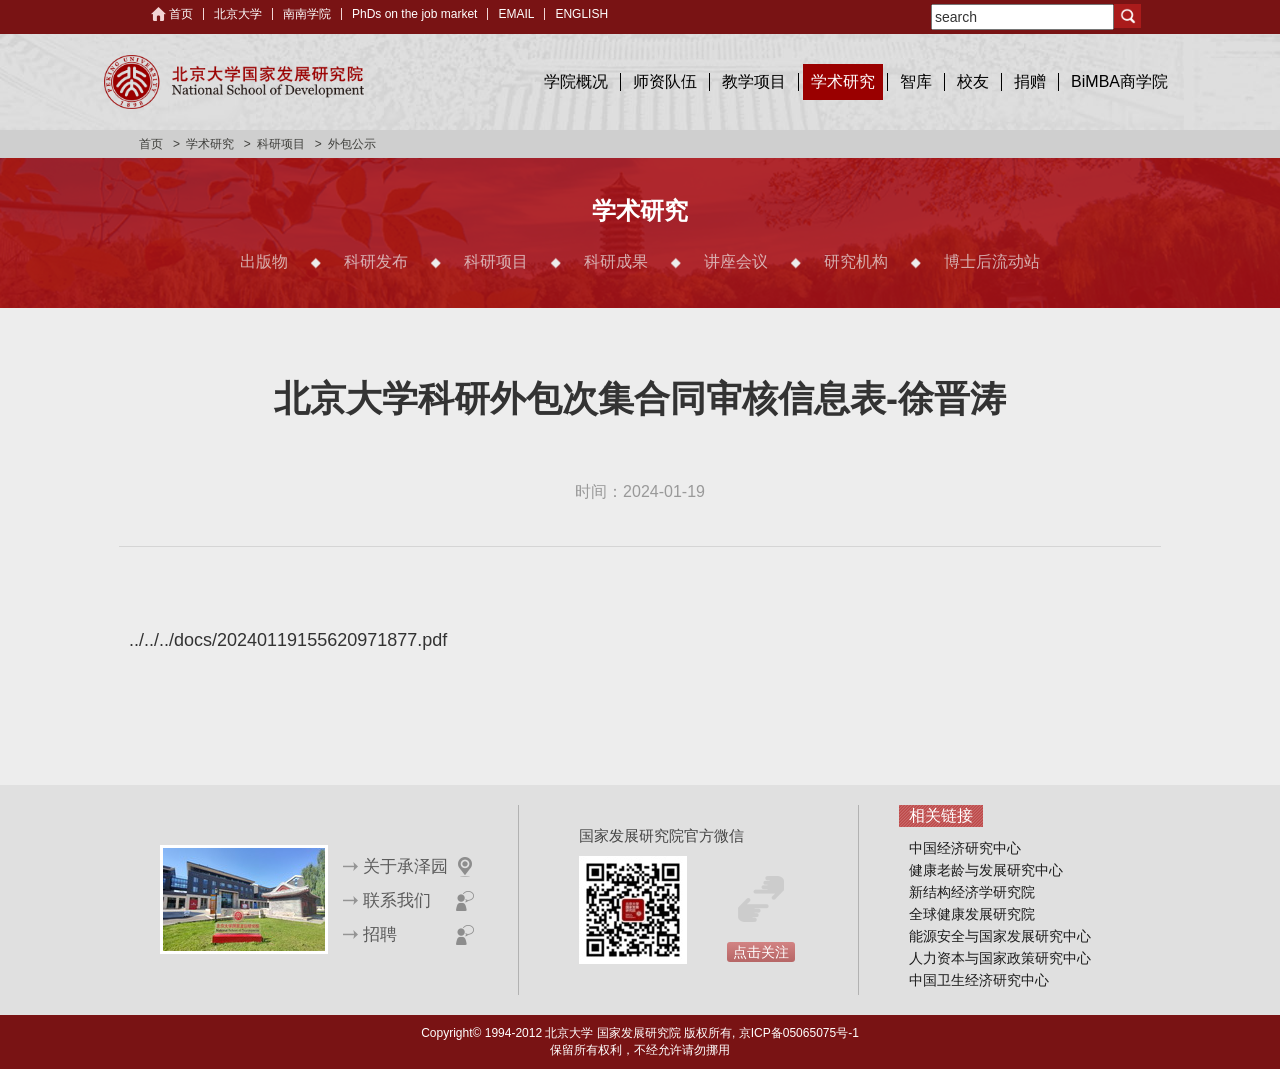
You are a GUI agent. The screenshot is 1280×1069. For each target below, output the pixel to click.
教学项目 (754, 81)
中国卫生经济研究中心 (979, 980)
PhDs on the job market (414, 14)
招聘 (380, 934)
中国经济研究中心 (965, 848)
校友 (973, 81)
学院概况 (576, 81)
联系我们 (397, 900)
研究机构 (856, 261)
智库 (916, 81)
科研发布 (376, 261)
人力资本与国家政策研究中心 (1000, 958)
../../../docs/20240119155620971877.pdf (288, 640)
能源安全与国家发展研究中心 (1000, 936)
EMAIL (516, 14)
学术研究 (843, 81)
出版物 (264, 261)
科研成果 (616, 261)
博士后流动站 (992, 261)
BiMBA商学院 (1119, 81)
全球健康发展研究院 (972, 914)
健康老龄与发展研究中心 (986, 870)
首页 (181, 14)
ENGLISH (581, 14)
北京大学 (238, 14)
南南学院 (307, 14)
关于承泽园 (405, 866)
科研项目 (281, 144)
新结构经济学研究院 (972, 892)
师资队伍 (665, 81)
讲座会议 (736, 261)
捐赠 (1030, 81)
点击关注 (761, 952)
